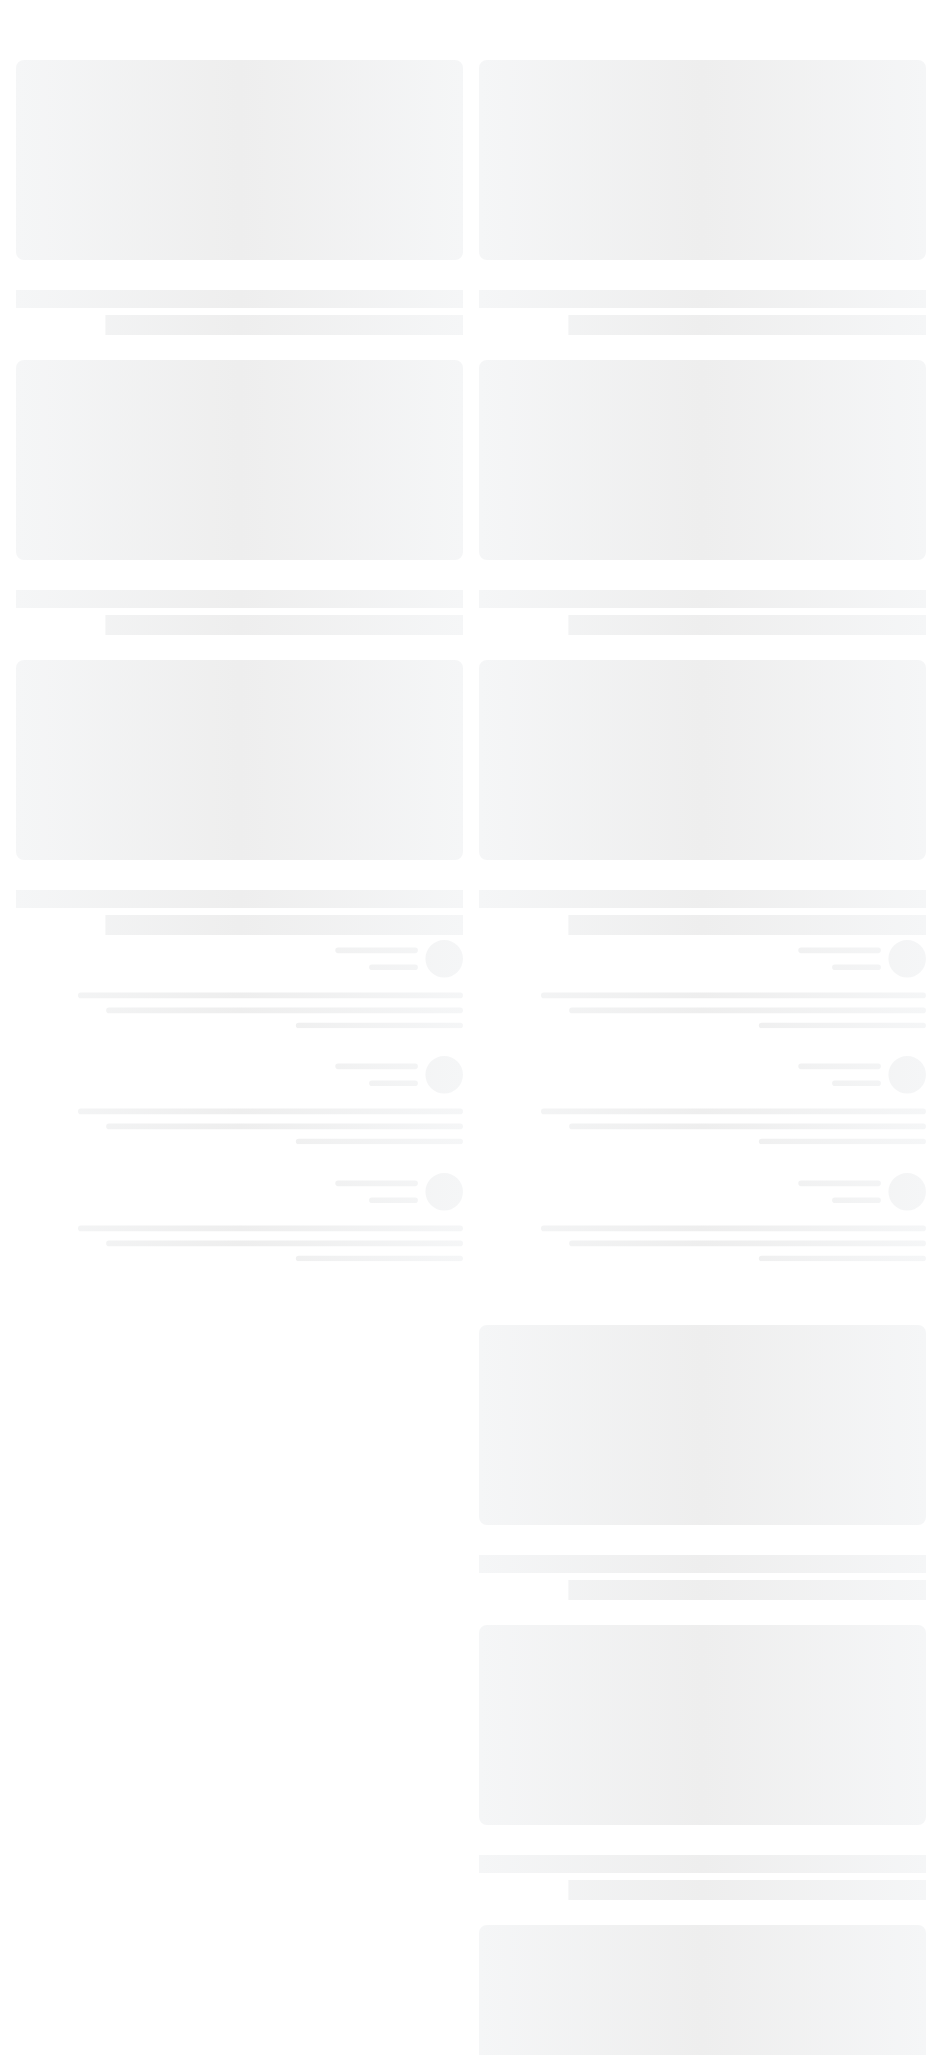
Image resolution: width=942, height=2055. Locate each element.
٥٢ (522, 822)
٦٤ (522, 1068)
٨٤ (522, 1601)
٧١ (522, 1191)
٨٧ (522, 1642)
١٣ (522, 248)
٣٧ (522, 535)
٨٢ (522, 1560)
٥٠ (522, 781)
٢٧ (522, 330)
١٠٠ (522, 1929)
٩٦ (522, 1847)
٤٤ (522, 658)
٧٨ (522, 1396)
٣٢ (522, 412)
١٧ (522, 289)
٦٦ (522, 1109)
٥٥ (522, 863)
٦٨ (522, 1150)
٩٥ (522, 1806)
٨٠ (522, 1519)
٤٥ (522, 699)
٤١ (522, 617)
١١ (522, 207)
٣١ (522, 371)
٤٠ (522, 576)
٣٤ (522, 453)
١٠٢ (522, 1970)
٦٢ (522, 1027)
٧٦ (522, 1314)
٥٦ (522, 904)
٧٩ (522, 1478)
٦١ (522, 986)
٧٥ (522, 1273)
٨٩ (522, 1683)
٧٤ (522, 1232)
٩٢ (522, 1724)
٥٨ (522, 945)
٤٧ (522, 740)
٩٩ (522, 1888)
